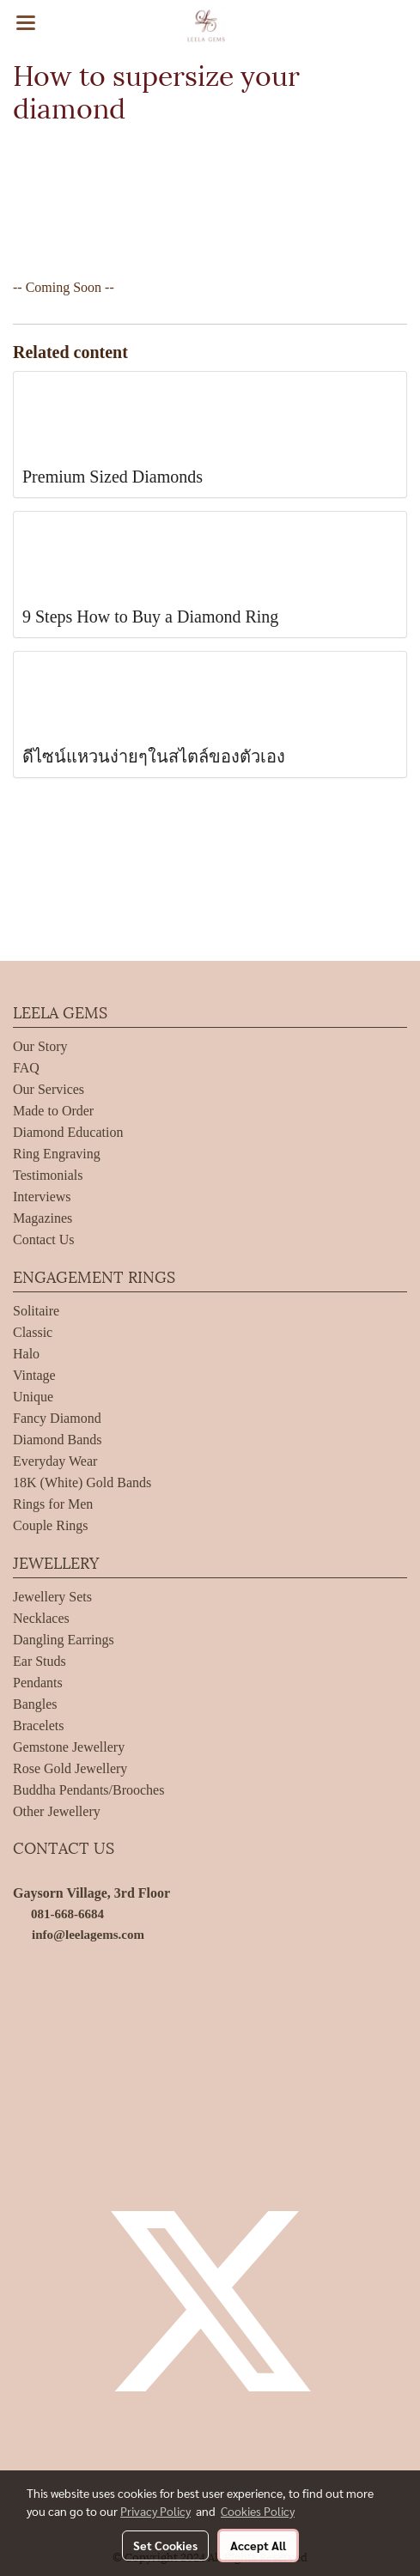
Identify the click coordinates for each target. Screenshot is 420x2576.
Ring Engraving (56, 1153)
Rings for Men (53, 1504)
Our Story (40, 1046)
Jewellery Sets (52, 1596)
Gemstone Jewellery (69, 1747)
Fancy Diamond (57, 1418)
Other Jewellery (56, 1811)
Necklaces (41, 1618)
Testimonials (48, 1175)
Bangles (35, 1704)
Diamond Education (68, 1132)
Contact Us (44, 1239)
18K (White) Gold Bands (82, 1482)
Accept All (258, 2545)
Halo (26, 1353)
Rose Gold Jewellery (70, 1768)
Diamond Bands (57, 1439)
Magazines (42, 1218)
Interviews (42, 1196)
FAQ (26, 1067)
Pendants (38, 1682)
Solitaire (36, 1310)
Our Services (48, 1089)
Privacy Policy (155, 2510)
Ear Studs (39, 1661)
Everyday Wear (55, 1461)
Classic (32, 1332)
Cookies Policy (258, 2510)
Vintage (34, 1375)
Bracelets (38, 1725)
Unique (33, 1396)
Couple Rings (50, 1525)
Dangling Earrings (63, 1639)
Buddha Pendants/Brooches (88, 1790)
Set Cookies (165, 2545)
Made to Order (53, 1110)
